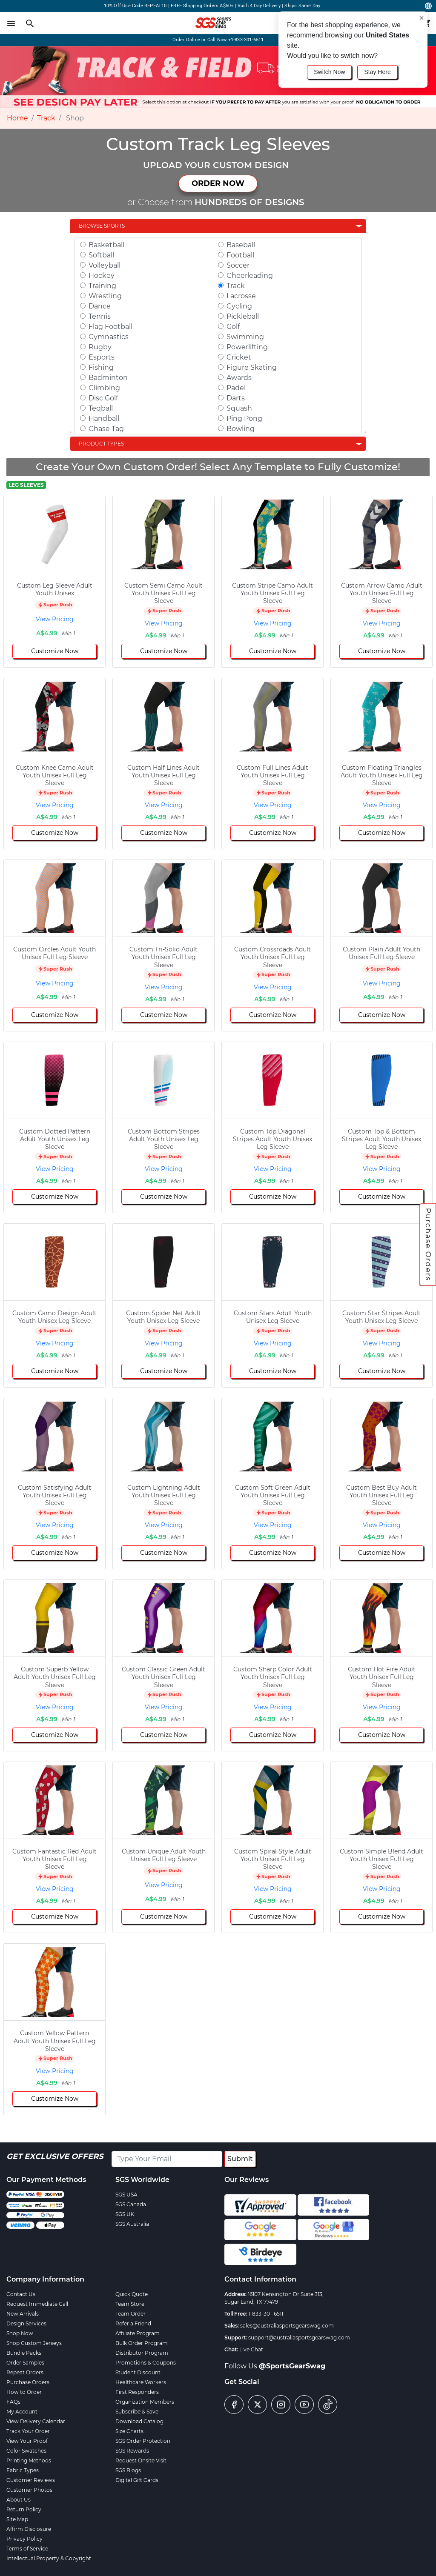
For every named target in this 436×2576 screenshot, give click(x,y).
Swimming (245, 337)
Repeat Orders (24, 2372)
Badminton (108, 378)
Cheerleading (250, 275)
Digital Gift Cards (136, 2480)
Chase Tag (106, 429)
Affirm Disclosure (28, 2529)
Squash (239, 408)
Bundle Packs (23, 2353)
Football (240, 255)
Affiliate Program (137, 2333)
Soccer (238, 265)
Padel (236, 388)
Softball (101, 255)
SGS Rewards (132, 2450)
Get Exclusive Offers (54, 2156)
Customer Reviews (30, 2480)
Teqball (101, 408)
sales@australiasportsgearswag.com (287, 2325)
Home (17, 118)
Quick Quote (131, 2294)
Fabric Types (22, 2470)
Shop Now (19, 2333)
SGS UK (125, 2214)
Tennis (100, 316)
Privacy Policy (24, 2539)
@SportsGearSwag (292, 2366)
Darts (236, 398)
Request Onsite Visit (140, 2460)
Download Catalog (139, 2421)
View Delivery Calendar (35, 2421)
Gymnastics (109, 337)
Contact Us (20, 2294)
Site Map (17, 2519)
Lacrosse (241, 296)
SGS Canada (130, 2204)
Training (102, 286)
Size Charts (129, 2431)
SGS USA (126, 2194)
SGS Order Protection (142, 2441)
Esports (102, 357)
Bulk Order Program (141, 2343)
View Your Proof (27, 2441)
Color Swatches (26, 2450)
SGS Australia (132, 2224)
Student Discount (138, 2372)
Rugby (100, 347)
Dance (100, 306)
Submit (240, 2159)
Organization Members (144, 2402)
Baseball (241, 245)
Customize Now (54, 651)
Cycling (239, 306)
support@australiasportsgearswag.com (299, 2337)
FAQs (13, 2402)
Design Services (26, 2323)
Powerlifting (247, 347)
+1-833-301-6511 (246, 40)
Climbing (104, 388)
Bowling (241, 429)
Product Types (101, 443)
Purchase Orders (428, 1244)
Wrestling (105, 296)
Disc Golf (103, 398)
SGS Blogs (128, 2470)
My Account (21, 2411)
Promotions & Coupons (145, 2362)
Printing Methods (28, 2460)
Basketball (106, 245)
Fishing (101, 367)
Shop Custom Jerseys (34, 2343)
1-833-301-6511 (265, 2313)
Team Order (130, 2313)
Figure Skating (252, 367)
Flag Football (110, 327)
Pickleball (243, 316)
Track (46, 118)
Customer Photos (29, 2490)
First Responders (137, 2392)
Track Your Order (28, 2431)
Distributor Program (141, 2353)
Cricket (239, 357)
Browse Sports (102, 226)
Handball (104, 418)
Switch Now (329, 72)
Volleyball (104, 265)
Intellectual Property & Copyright (48, 2558)
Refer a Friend (133, 2323)
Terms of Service (27, 2548)
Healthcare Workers (140, 2382)
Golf (233, 327)
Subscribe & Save (136, 2411)
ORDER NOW (218, 183)
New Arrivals (22, 2313)
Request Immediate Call (37, 2304)
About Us (18, 2499)
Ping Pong (244, 418)
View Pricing (55, 619)
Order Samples (25, 2362)
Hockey (102, 275)
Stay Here (377, 72)
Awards (239, 378)
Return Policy (23, 2509)
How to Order (24, 2392)
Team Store (129, 2304)
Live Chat (251, 2349)
